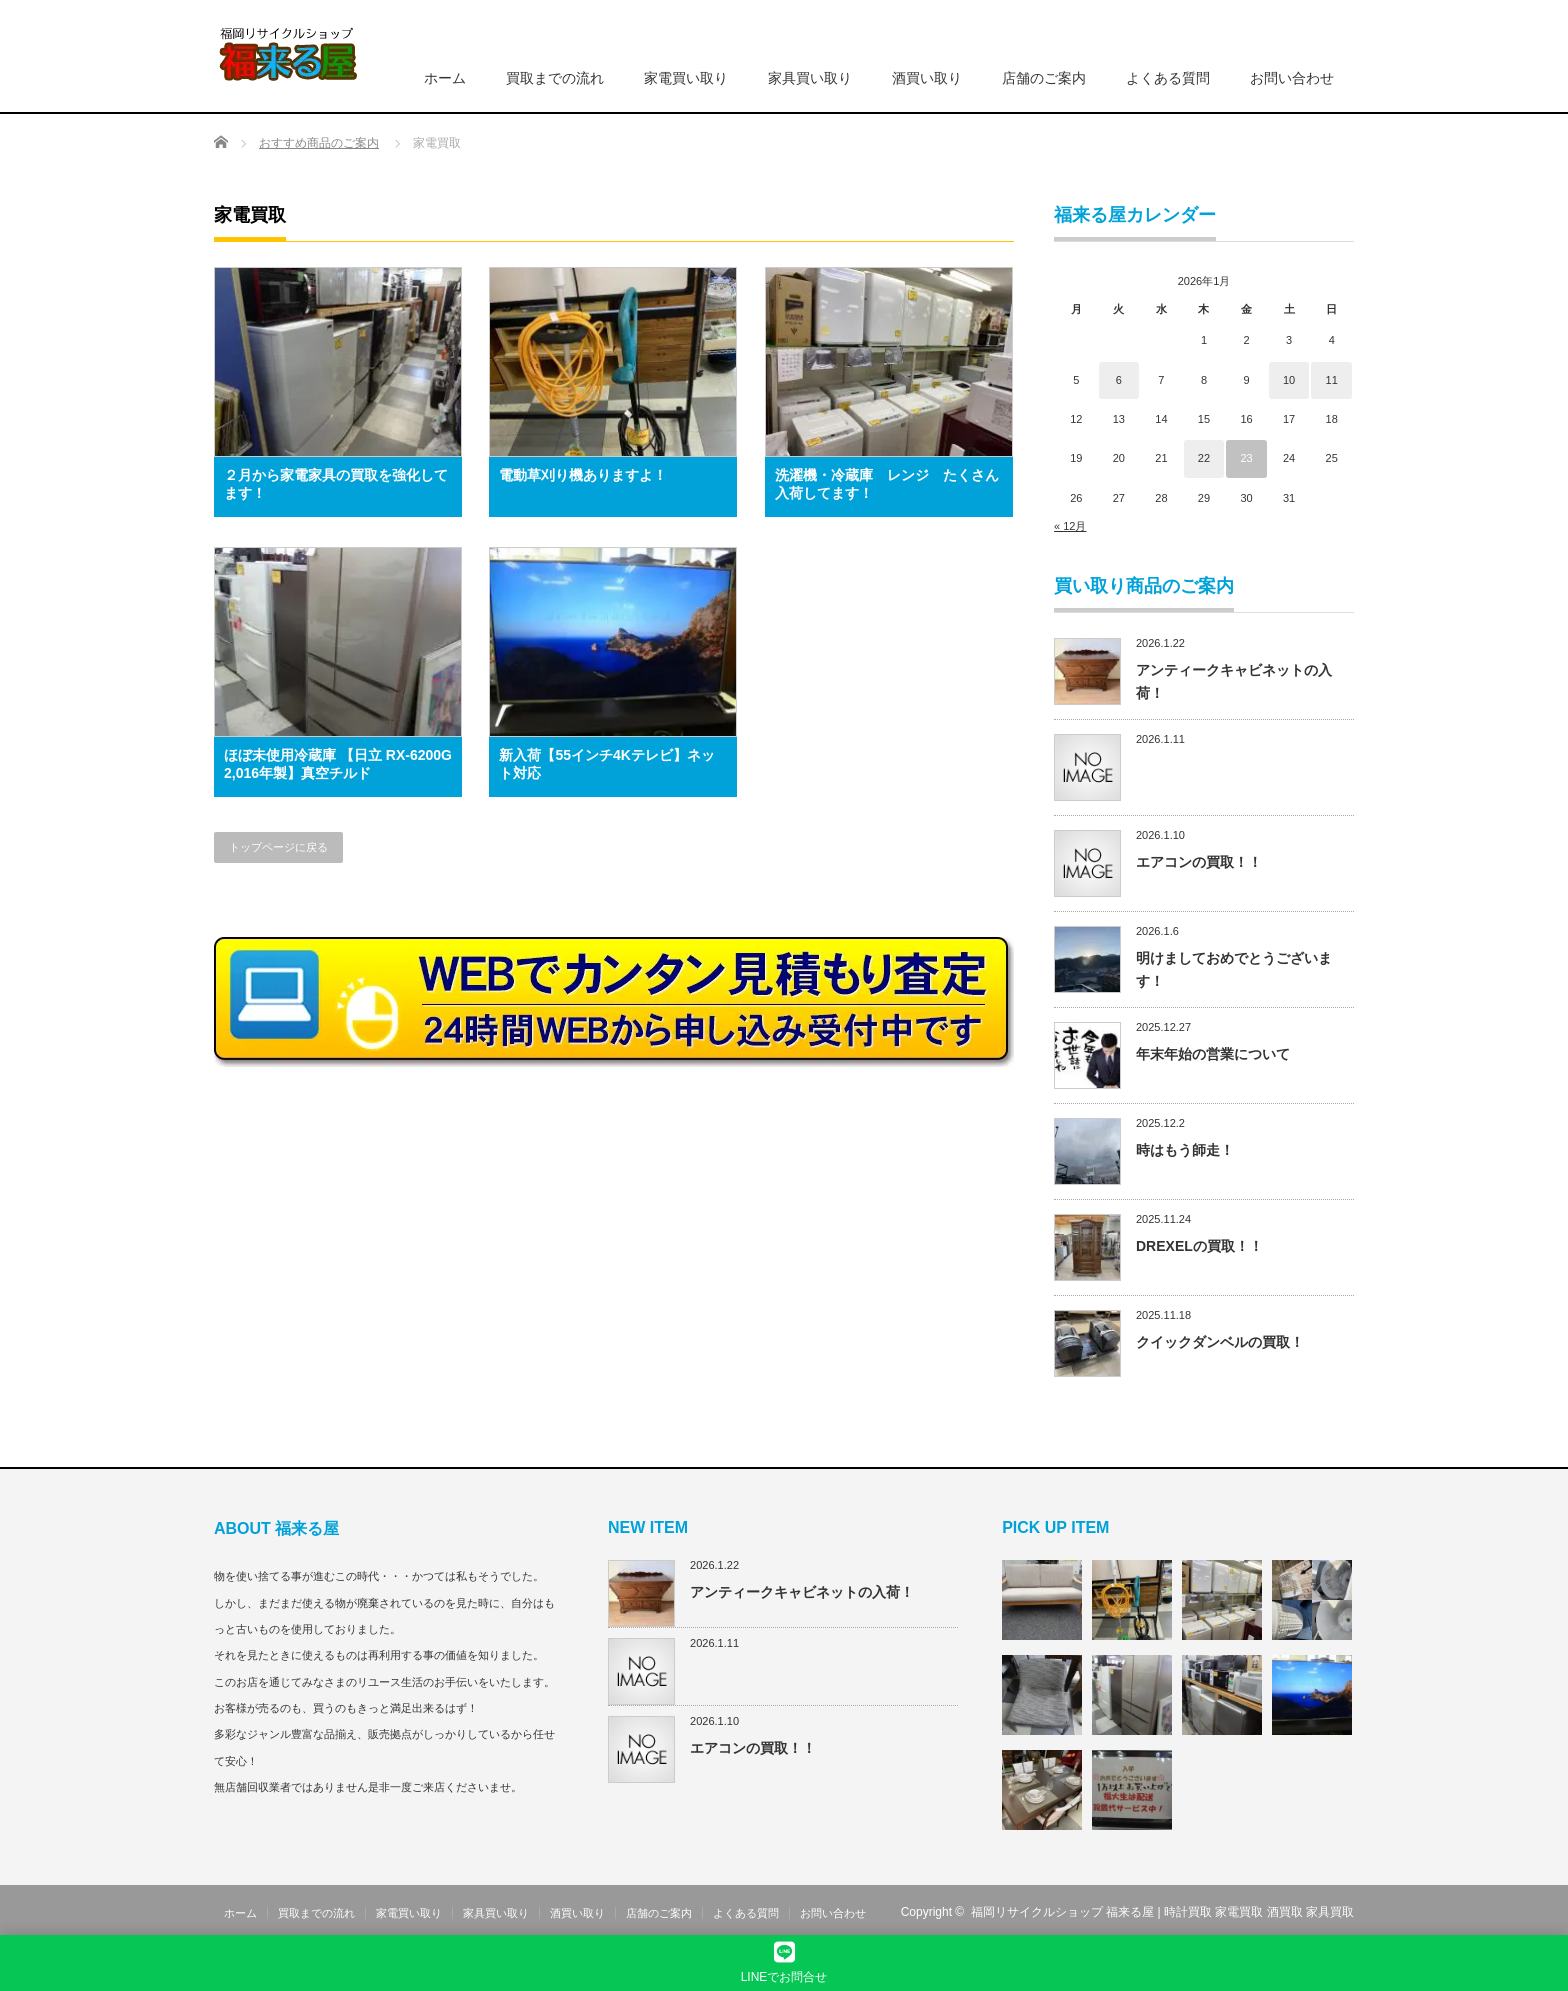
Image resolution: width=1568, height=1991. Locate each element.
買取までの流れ (555, 78)
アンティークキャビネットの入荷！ (802, 1592)
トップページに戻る (278, 847)
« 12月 (1070, 526)
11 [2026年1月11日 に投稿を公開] (1332, 380)
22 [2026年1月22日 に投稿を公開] (1204, 458)
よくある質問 (1168, 78)
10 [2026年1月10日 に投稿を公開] (1289, 380)
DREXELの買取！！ (1199, 1246)
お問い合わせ (1292, 78)
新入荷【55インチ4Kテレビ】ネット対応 (606, 764)
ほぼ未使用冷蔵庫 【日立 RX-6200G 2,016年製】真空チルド (338, 764)
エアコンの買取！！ (1199, 862)
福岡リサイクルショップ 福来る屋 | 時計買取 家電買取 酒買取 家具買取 (1162, 1912)
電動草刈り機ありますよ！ (583, 475)
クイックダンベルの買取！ (1220, 1342)
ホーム (445, 78)
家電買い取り (686, 78)
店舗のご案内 (1044, 78)
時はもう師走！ (1185, 1150)
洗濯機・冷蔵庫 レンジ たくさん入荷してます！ (887, 484)
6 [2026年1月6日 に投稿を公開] (1119, 380)
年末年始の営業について (1213, 1054)
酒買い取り (927, 78)
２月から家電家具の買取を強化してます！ (336, 484)
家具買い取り (810, 78)
